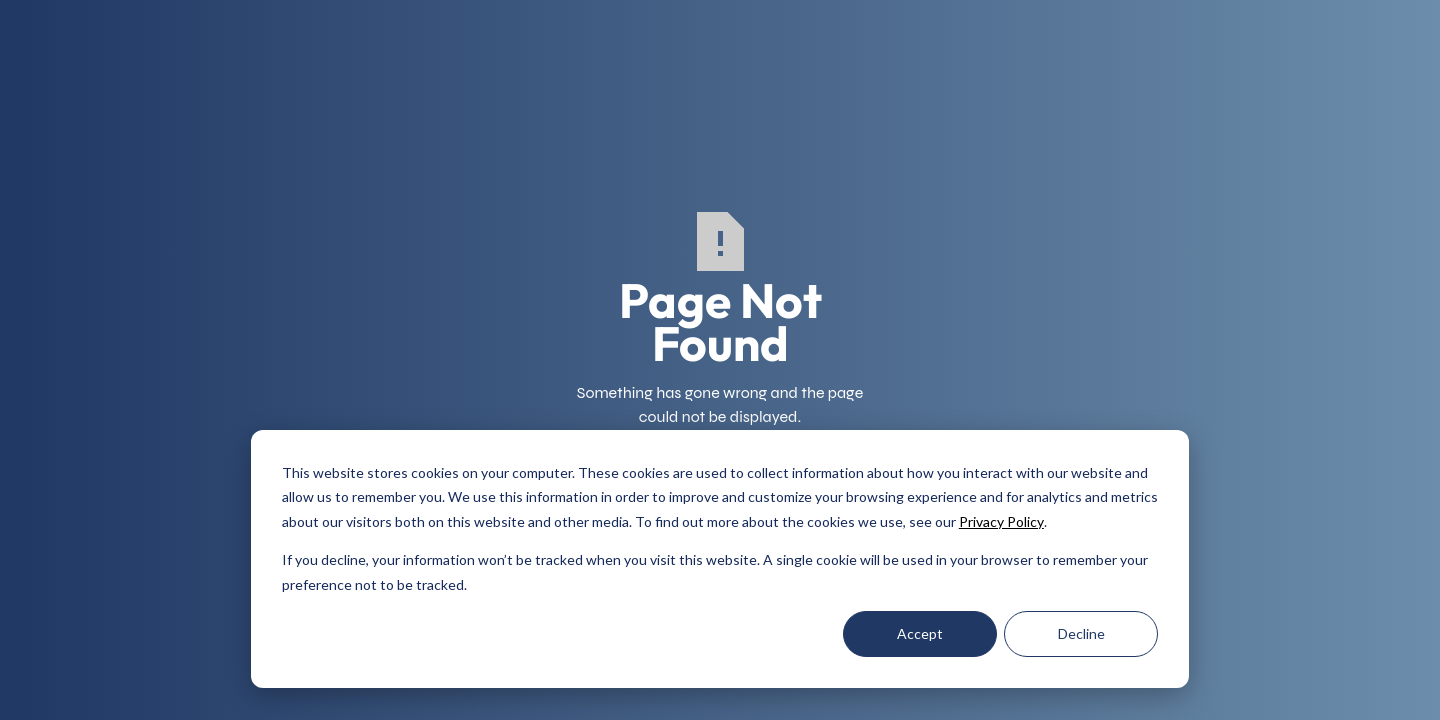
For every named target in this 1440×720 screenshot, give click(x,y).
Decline (1081, 633)
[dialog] (720, 559)
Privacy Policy (1001, 521)
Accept (920, 633)
